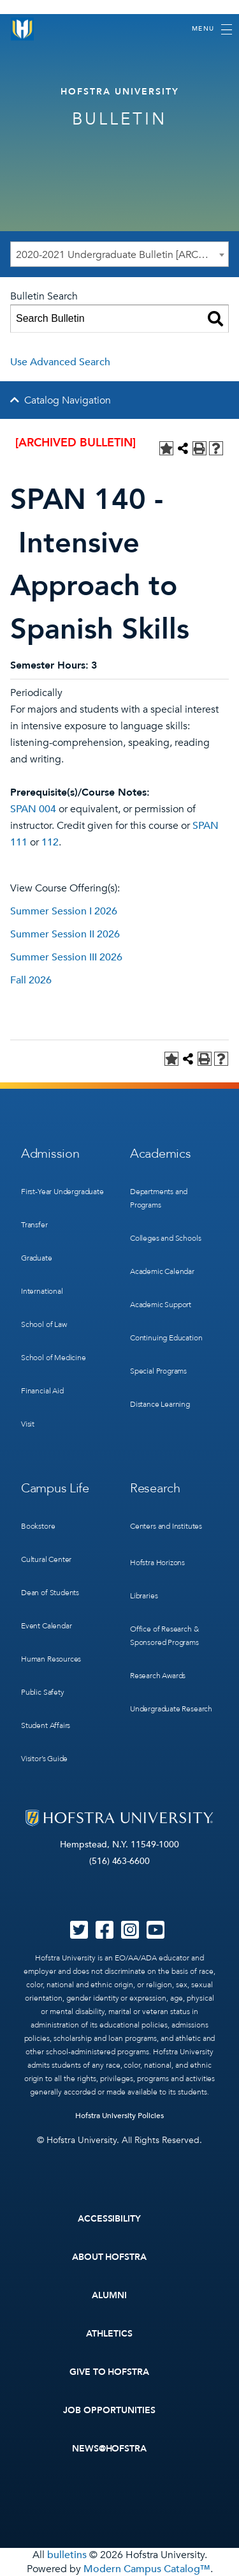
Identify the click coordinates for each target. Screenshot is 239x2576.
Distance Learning (160, 1404)
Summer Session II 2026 (65, 934)
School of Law (44, 1324)
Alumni (109, 2295)
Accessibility (109, 2219)
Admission (50, 1153)
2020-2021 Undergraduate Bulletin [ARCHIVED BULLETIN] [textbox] (122, 255)
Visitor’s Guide (44, 1759)
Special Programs (158, 1371)
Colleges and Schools (165, 1238)
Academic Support (160, 1304)
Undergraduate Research (171, 1709)
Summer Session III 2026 (66, 957)
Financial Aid (42, 1391)
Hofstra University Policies (119, 2115)
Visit (27, 1424)
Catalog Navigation (67, 400)
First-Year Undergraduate (62, 1191)
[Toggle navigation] (212, 29)
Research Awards (157, 1676)
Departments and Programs (158, 1198)
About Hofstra (109, 2257)
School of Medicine (53, 1357)
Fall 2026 (31, 980)
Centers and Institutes (166, 1526)
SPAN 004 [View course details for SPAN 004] (33, 809)
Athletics (109, 2334)
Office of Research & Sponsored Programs (164, 1636)
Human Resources (51, 1659)
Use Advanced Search (60, 362)
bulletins (67, 2555)
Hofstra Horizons (157, 1562)
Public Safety (42, 1692)
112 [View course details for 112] (50, 842)
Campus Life (55, 1488)
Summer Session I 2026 (63, 911)
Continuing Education (166, 1338)
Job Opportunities (109, 2410)
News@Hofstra (109, 2449)
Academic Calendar (162, 1271)
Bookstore (38, 1526)
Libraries (143, 1596)
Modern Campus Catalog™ (146, 2569)
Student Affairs (45, 1725)
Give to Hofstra (109, 2372)
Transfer (34, 1225)
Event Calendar (46, 1626)
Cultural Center (46, 1559)
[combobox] (119, 254)
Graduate (36, 1258)
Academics (160, 1153)
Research (155, 1488)
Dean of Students (50, 1592)
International (42, 1291)
